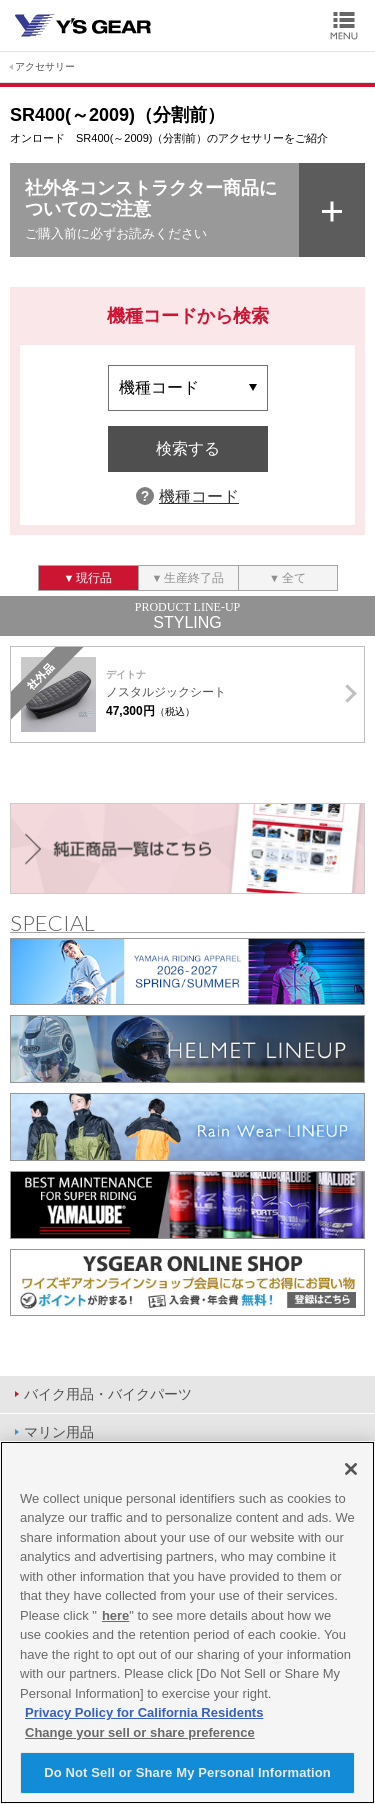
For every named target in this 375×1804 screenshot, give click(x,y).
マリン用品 (59, 1432)
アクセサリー (45, 66)
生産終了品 (194, 578)
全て (294, 578)
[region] (187, 1622)
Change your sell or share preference (140, 1732)
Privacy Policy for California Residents (144, 1712)
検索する (188, 448)
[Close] (351, 1469)
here (115, 1615)
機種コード (199, 496)
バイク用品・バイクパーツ (108, 1394)
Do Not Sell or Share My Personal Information (187, 1772)
